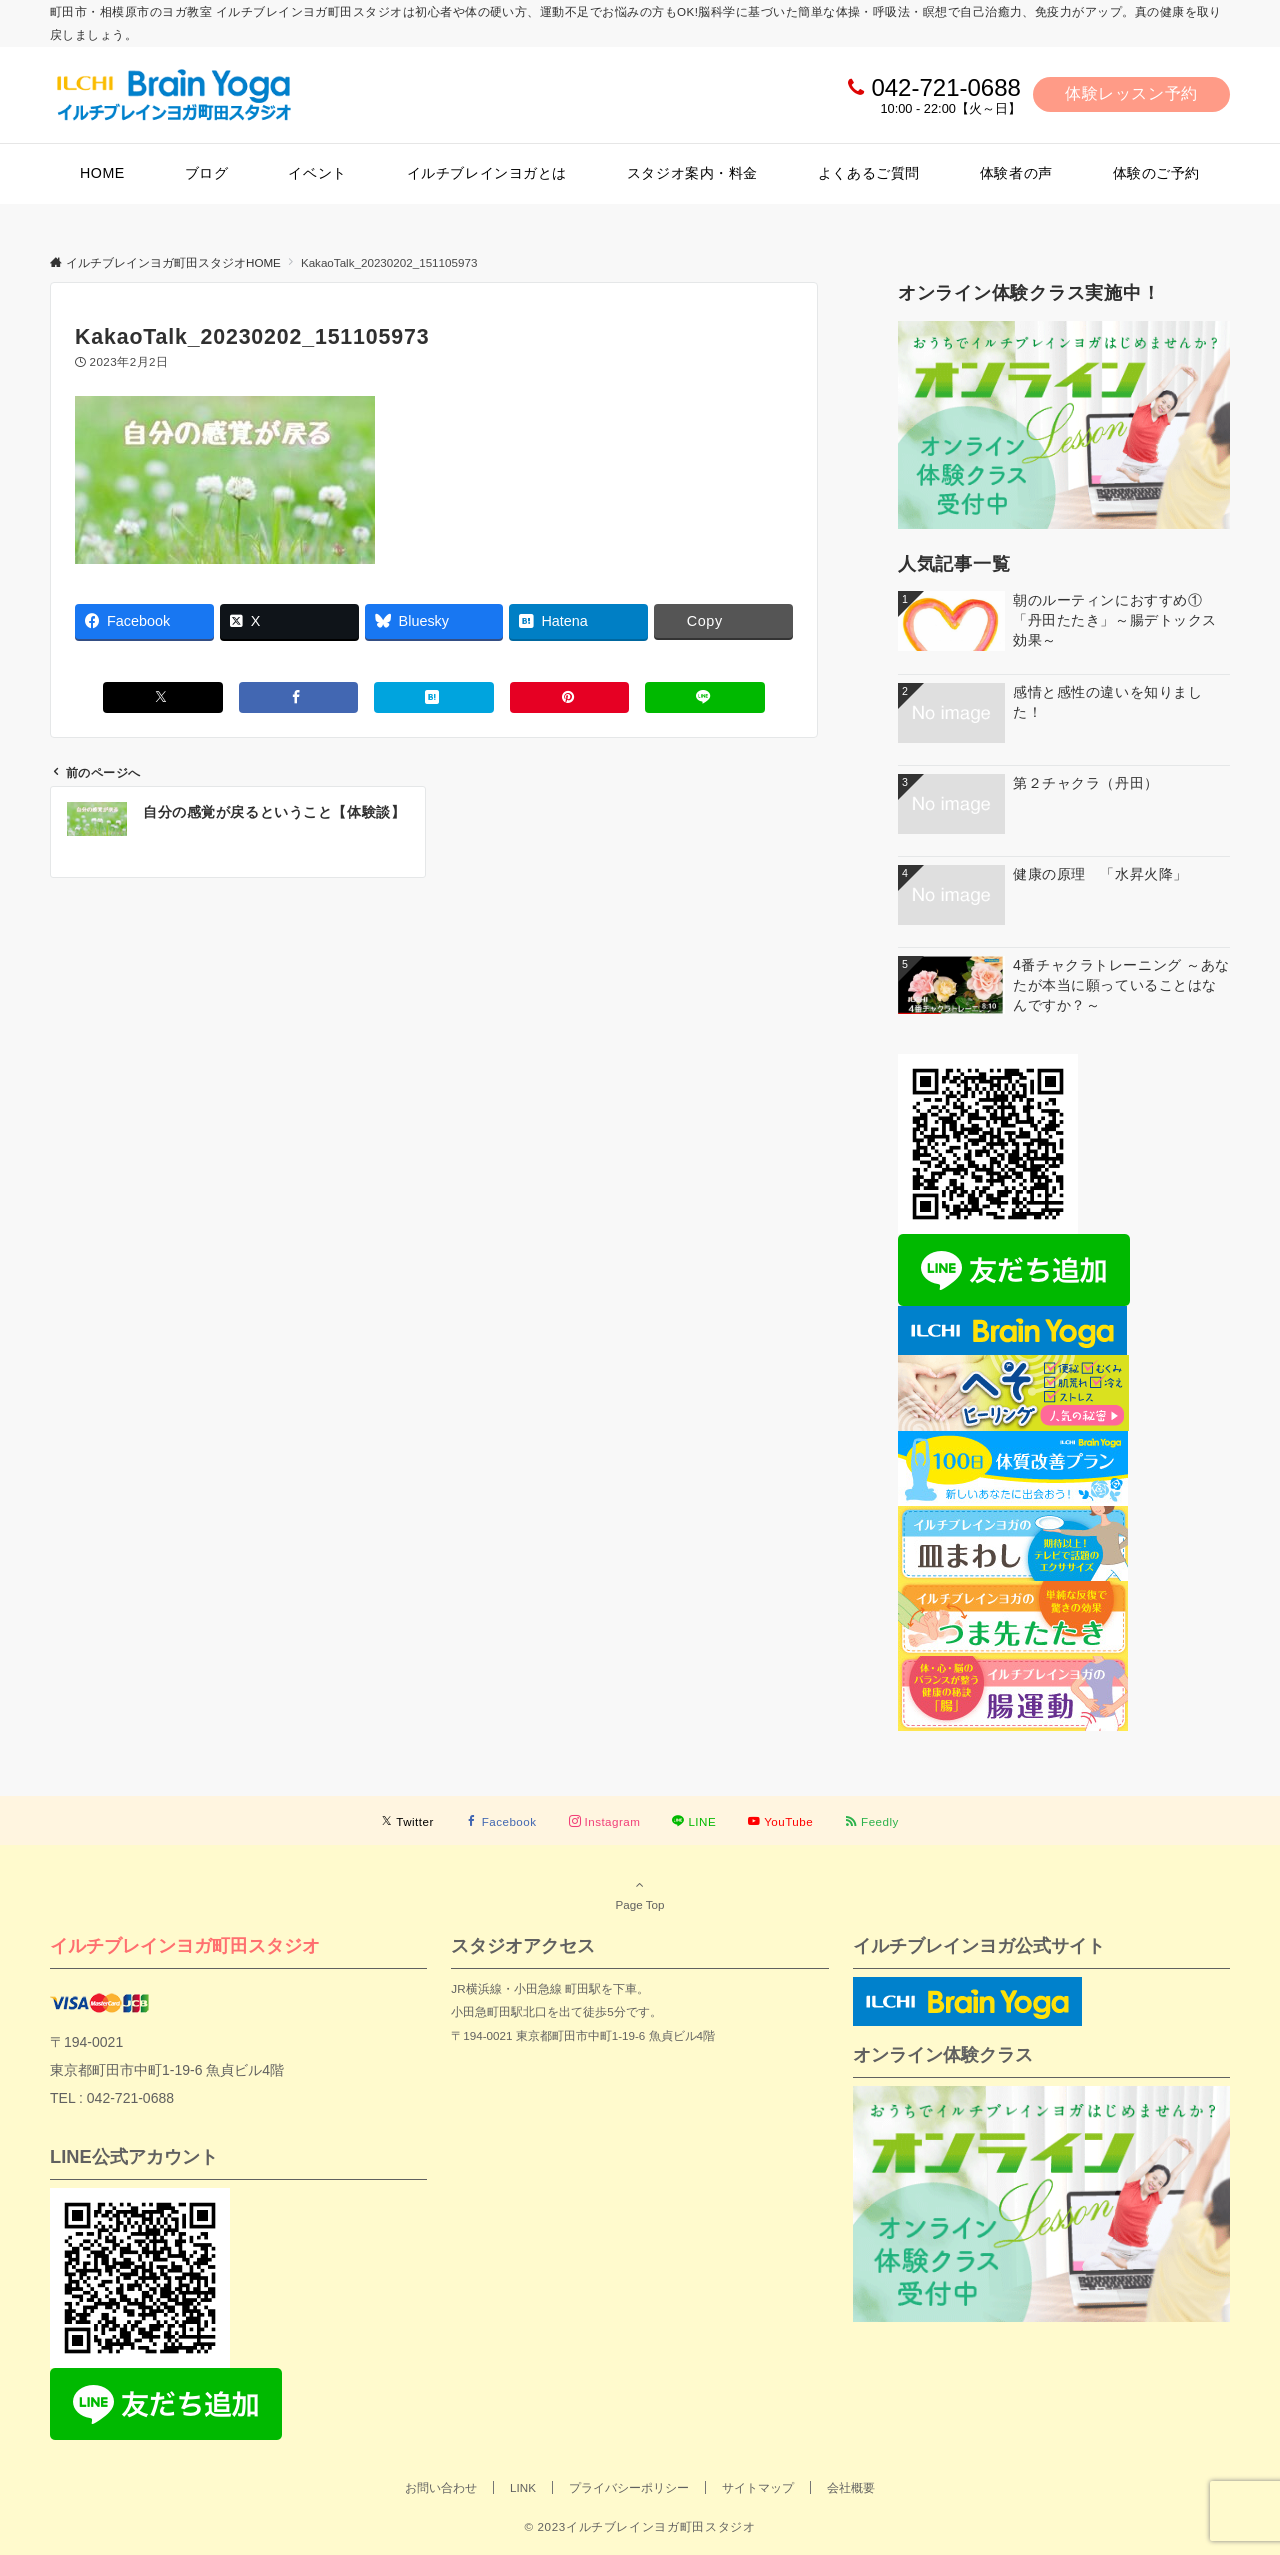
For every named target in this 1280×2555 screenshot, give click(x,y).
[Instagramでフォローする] (605, 1821)
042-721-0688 (945, 87)
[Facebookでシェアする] (299, 697)
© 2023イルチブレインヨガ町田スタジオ (639, 2526)
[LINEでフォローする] (694, 1821)
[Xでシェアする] (163, 697)
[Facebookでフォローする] (501, 1821)
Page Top (640, 1894)
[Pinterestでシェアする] (570, 697)
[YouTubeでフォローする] (780, 1821)
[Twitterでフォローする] (407, 1821)
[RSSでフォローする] (872, 1821)
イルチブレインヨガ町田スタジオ (185, 1945)
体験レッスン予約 (1131, 93)
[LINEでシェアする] (705, 697)
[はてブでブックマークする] (434, 697)
